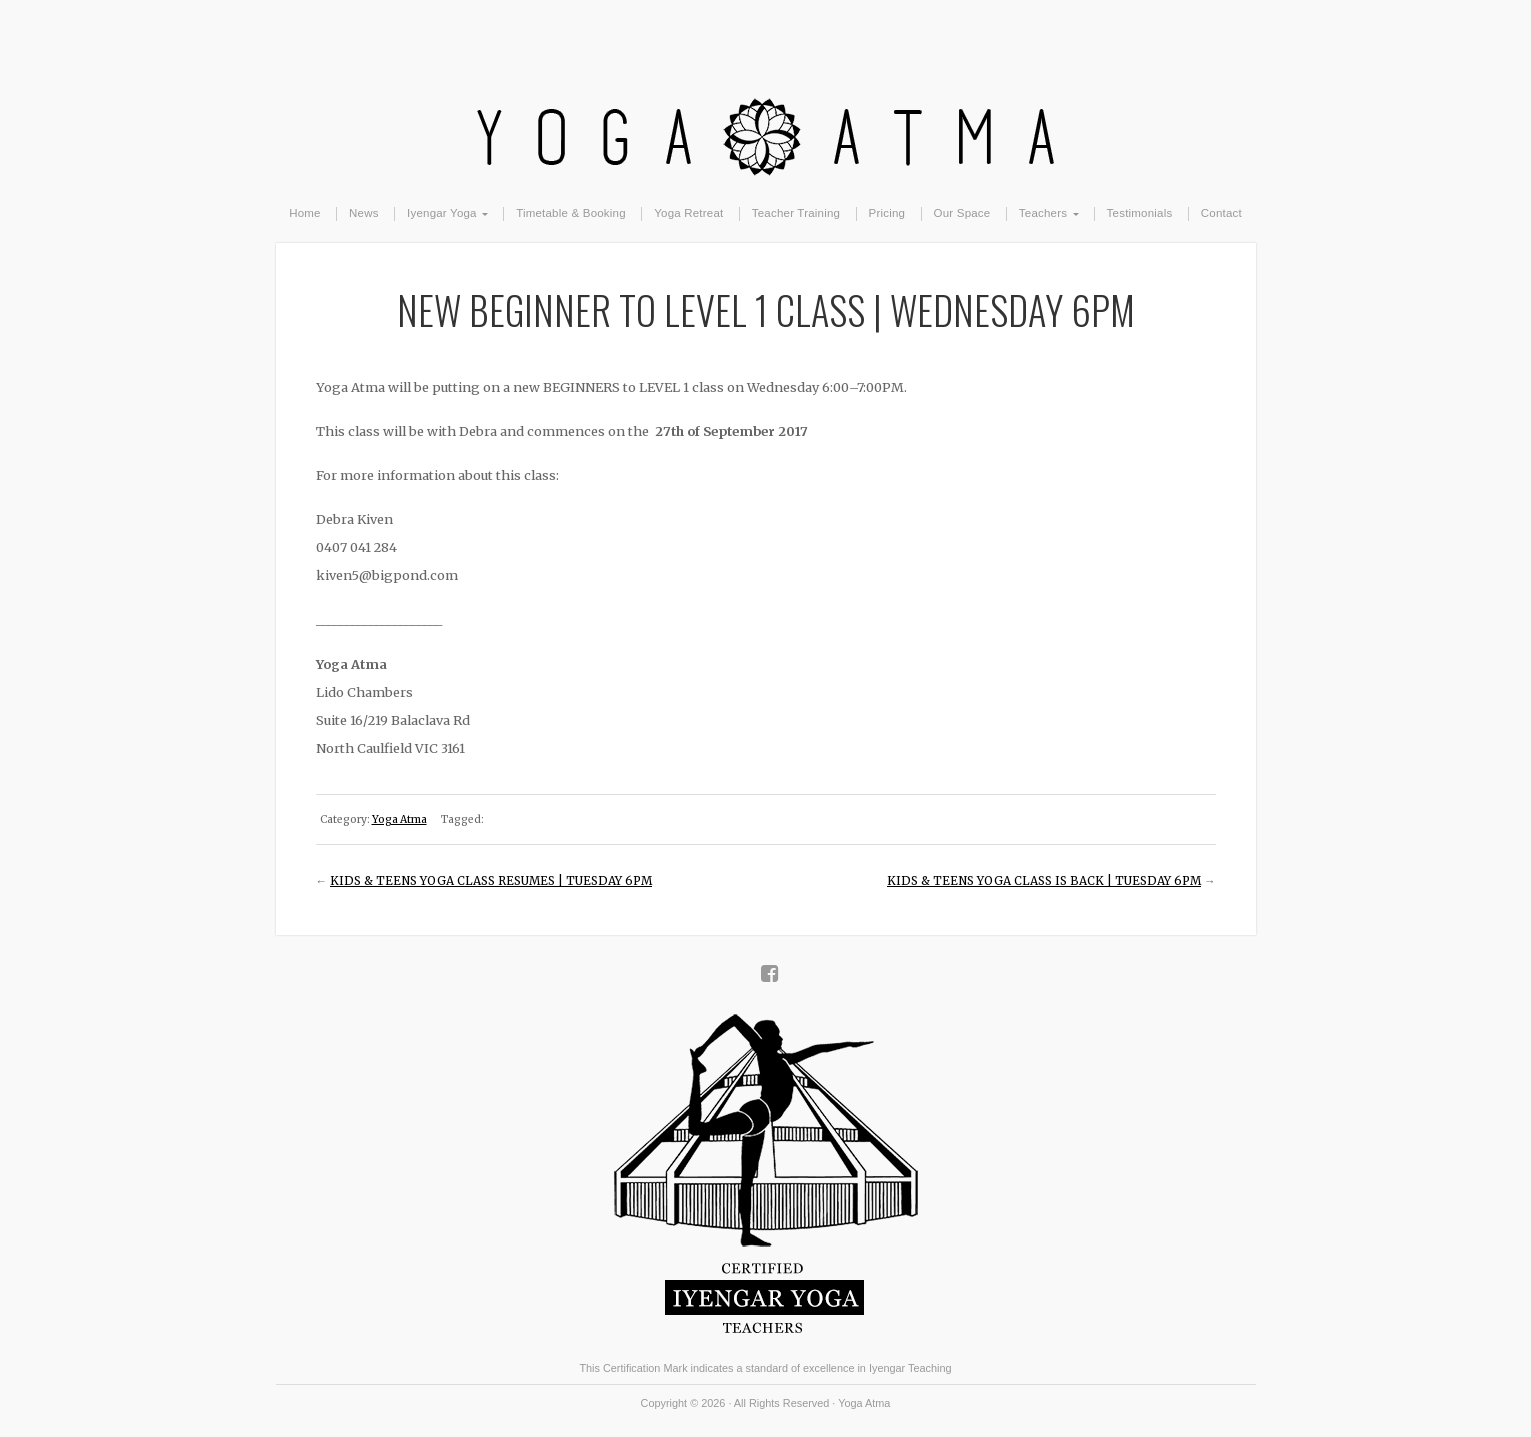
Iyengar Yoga (442, 213)
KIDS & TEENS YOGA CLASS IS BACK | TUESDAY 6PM (1044, 881)
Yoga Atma (766, 91)
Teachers (1043, 213)
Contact (1221, 213)
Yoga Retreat (688, 213)
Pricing (887, 213)
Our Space (962, 213)
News (364, 213)
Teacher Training (796, 213)
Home (305, 213)
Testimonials (1140, 213)
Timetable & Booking (571, 213)
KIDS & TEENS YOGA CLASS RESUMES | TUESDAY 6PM (491, 881)
